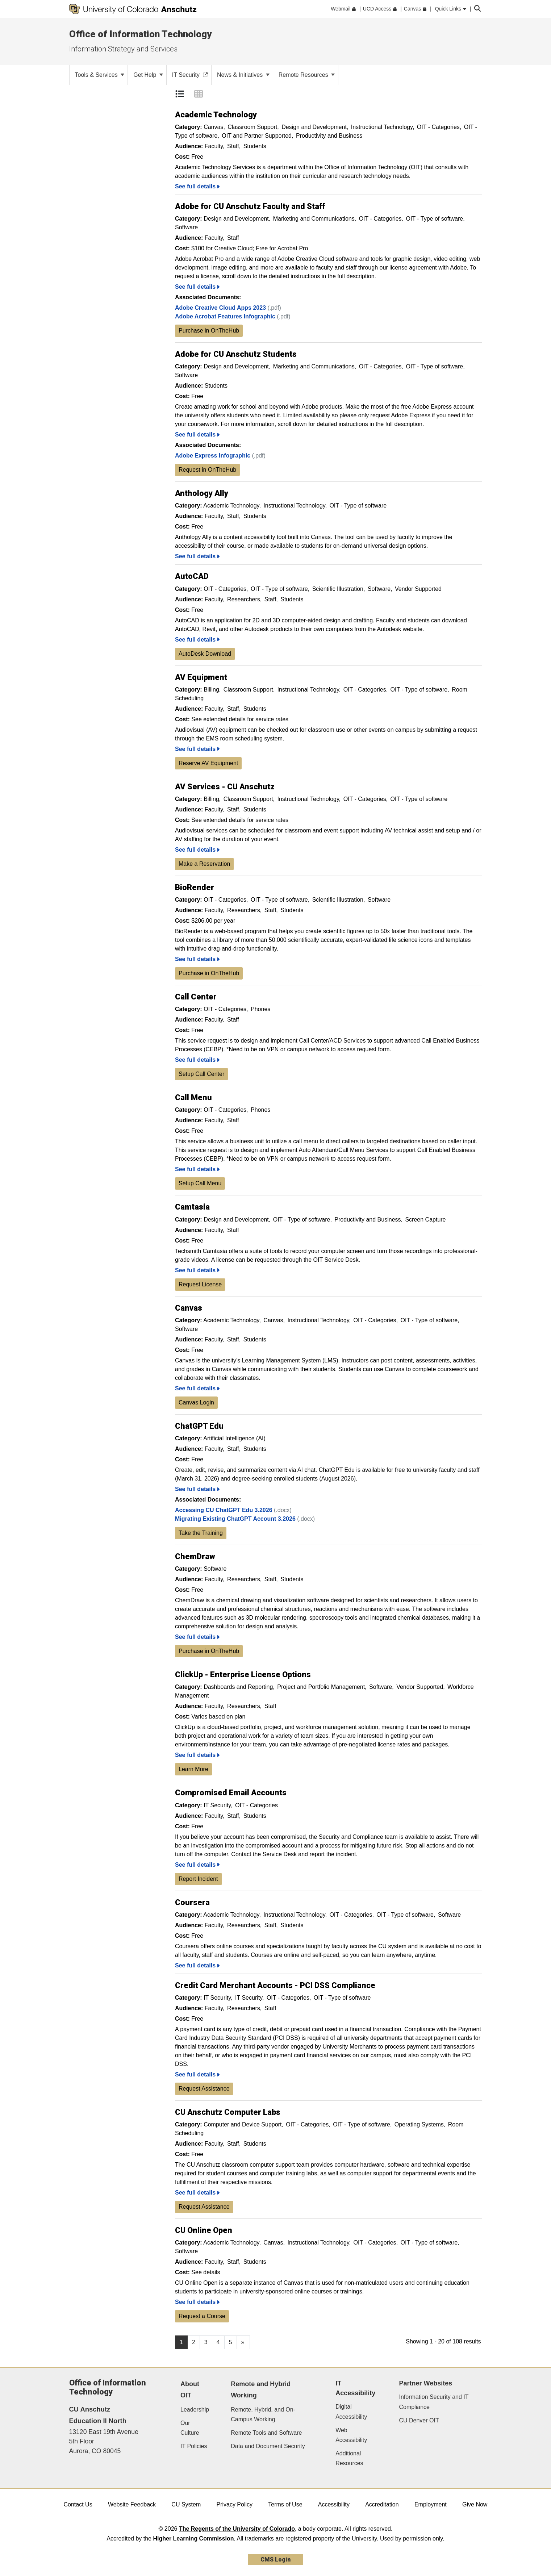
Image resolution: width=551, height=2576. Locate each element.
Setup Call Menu (200, 1183)
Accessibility (334, 2504)
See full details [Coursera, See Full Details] (197, 1965)
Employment (430, 2504)
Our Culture (189, 2428)
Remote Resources (307, 75)
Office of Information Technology (140, 34)
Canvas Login (196, 1402)
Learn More (193, 1769)
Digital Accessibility (351, 2412)
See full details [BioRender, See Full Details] (197, 959)
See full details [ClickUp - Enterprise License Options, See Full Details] (197, 1755)
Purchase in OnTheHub (209, 330)
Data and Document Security (268, 2446)
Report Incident (198, 1879)
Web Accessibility (351, 2435)
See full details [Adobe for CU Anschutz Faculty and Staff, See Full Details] (197, 287)
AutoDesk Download (205, 654)
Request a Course (202, 2316)
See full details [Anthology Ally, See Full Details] (197, 556)
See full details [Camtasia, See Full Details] (197, 1270)
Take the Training (201, 1533)
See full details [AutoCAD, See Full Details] (197, 639)
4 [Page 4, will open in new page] (218, 2342)
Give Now (474, 2504)
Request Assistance (204, 2089)
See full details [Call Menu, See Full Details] (197, 1169)
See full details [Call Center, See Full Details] (197, 1060)
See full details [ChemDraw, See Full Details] (197, 1637)
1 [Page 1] (181, 2342)
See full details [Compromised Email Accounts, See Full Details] (197, 1865)
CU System (186, 2504)
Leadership (194, 2409)
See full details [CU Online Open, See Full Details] (197, 2302)
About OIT (189, 2389)
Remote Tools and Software (266, 2433)
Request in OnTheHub (207, 470)
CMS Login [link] (275, 2559)
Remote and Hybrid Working (261, 2389)
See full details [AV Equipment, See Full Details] (197, 749)
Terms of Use (285, 2504)
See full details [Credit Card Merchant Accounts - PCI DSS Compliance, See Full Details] (197, 2074)
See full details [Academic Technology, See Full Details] (197, 186)
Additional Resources (349, 2458)
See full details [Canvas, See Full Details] (197, 1388)
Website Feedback (132, 2504)
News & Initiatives (243, 75)
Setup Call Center (201, 1074)
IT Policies (193, 2446)
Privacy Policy (234, 2504)
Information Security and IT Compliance (433, 2402)
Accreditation (382, 2504)
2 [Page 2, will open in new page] (193, 2342)
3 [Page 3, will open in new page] (206, 2342)
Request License (200, 1284)
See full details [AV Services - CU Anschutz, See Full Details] (197, 850)
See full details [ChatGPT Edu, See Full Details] (197, 1489)
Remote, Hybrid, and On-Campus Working (263, 2414)
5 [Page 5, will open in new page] (230, 2342)
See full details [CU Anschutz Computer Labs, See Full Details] (197, 2192)
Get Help (148, 75)
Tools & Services (100, 75)
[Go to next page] (243, 2342)
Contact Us (78, 2504)
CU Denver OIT (419, 2420)
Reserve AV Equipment (208, 763)
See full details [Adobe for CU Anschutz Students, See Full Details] (197, 434)
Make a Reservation (204, 864)
